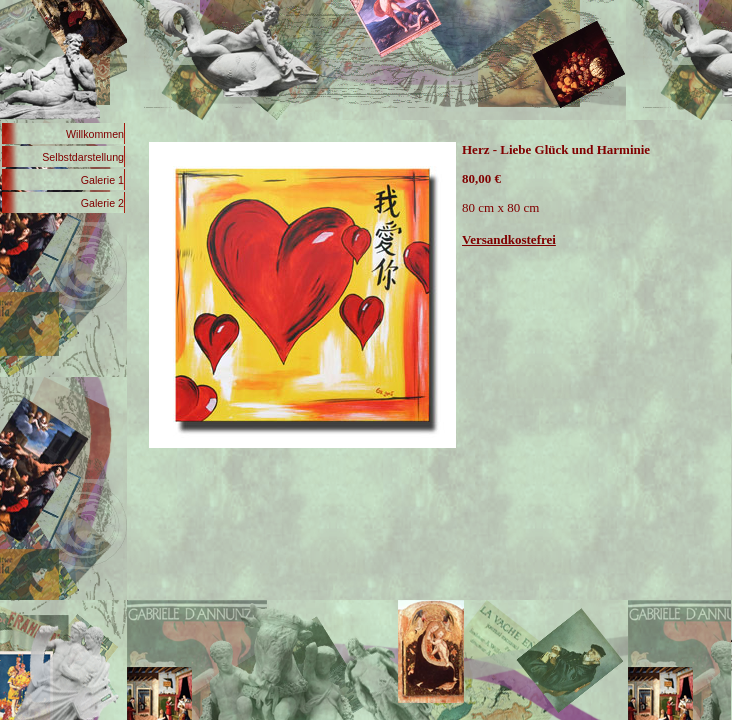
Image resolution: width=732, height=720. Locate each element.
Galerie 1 (102, 180)
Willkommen (95, 134)
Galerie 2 (102, 203)
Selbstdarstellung (83, 157)
